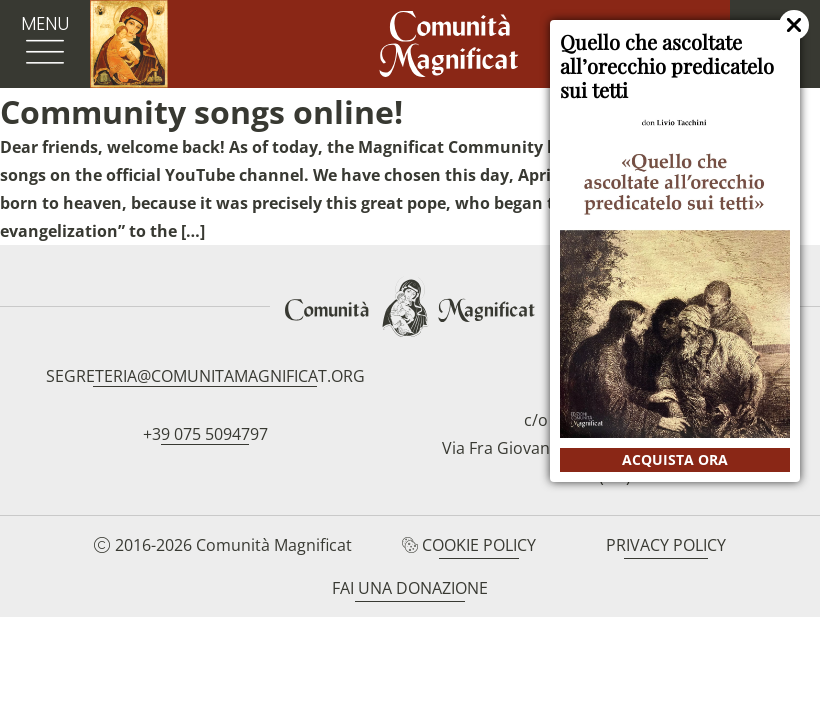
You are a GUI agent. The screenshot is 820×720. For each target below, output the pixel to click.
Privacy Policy (666, 545)
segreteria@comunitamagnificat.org (205, 376)
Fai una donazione (410, 588)
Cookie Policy (479, 545)
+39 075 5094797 (205, 434)
